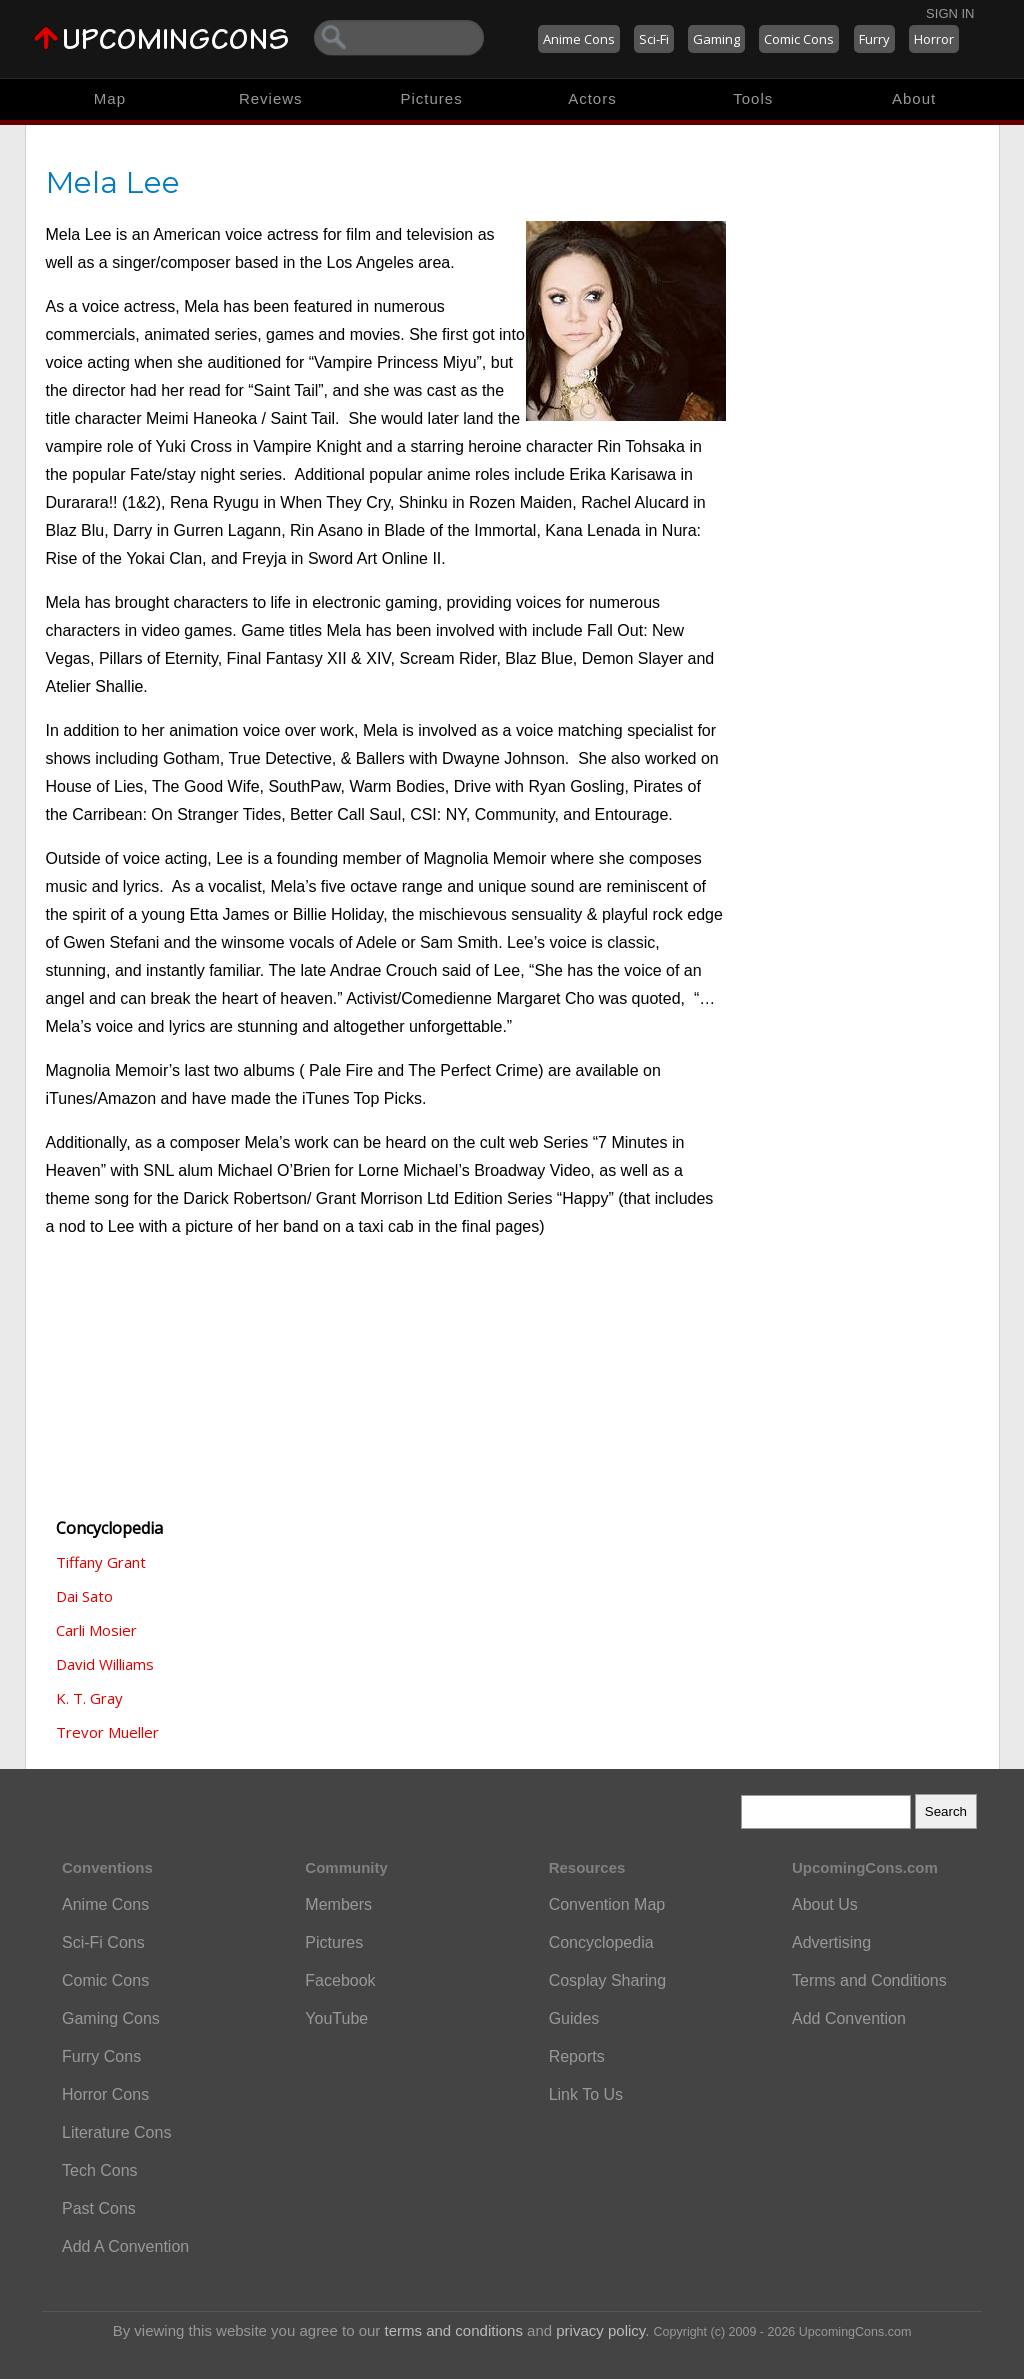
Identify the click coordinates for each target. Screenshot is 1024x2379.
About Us (825, 1904)
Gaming (716, 39)
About (914, 98)
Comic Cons (799, 39)
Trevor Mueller (107, 1732)
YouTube (336, 2018)
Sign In (950, 13)
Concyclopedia (601, 1942)
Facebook (340, 1980)
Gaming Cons (111, 2018)
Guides (574, 2018)
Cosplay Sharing (607, 1980)
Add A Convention (125, 2246)
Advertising (831, 1942)
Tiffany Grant (101, 1562)
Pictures (431, 98)
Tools (753, 98)
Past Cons (99, 2208)
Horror (934, 39)
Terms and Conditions (869, 1980)
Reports (577, 2056)
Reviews (271, 98)
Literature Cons (116, 2132)
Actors (592, 98)
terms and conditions (454, 2330)
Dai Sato (84, 1596)
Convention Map (607, 1904)
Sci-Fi (654, 39)
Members (338, 1904)
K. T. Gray (89, 1698)
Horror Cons (105, 2094)
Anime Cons (579, 39)
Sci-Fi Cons (103, 1942)
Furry (874, 39)
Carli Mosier (96, 1630)
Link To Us (586, 2094)
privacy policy (600, 2330)
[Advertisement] (146, 1390)
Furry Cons (101, 2056)
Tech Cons (100, 2170)
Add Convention (849, 2018)
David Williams (105, 1664)
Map (110, 98)
